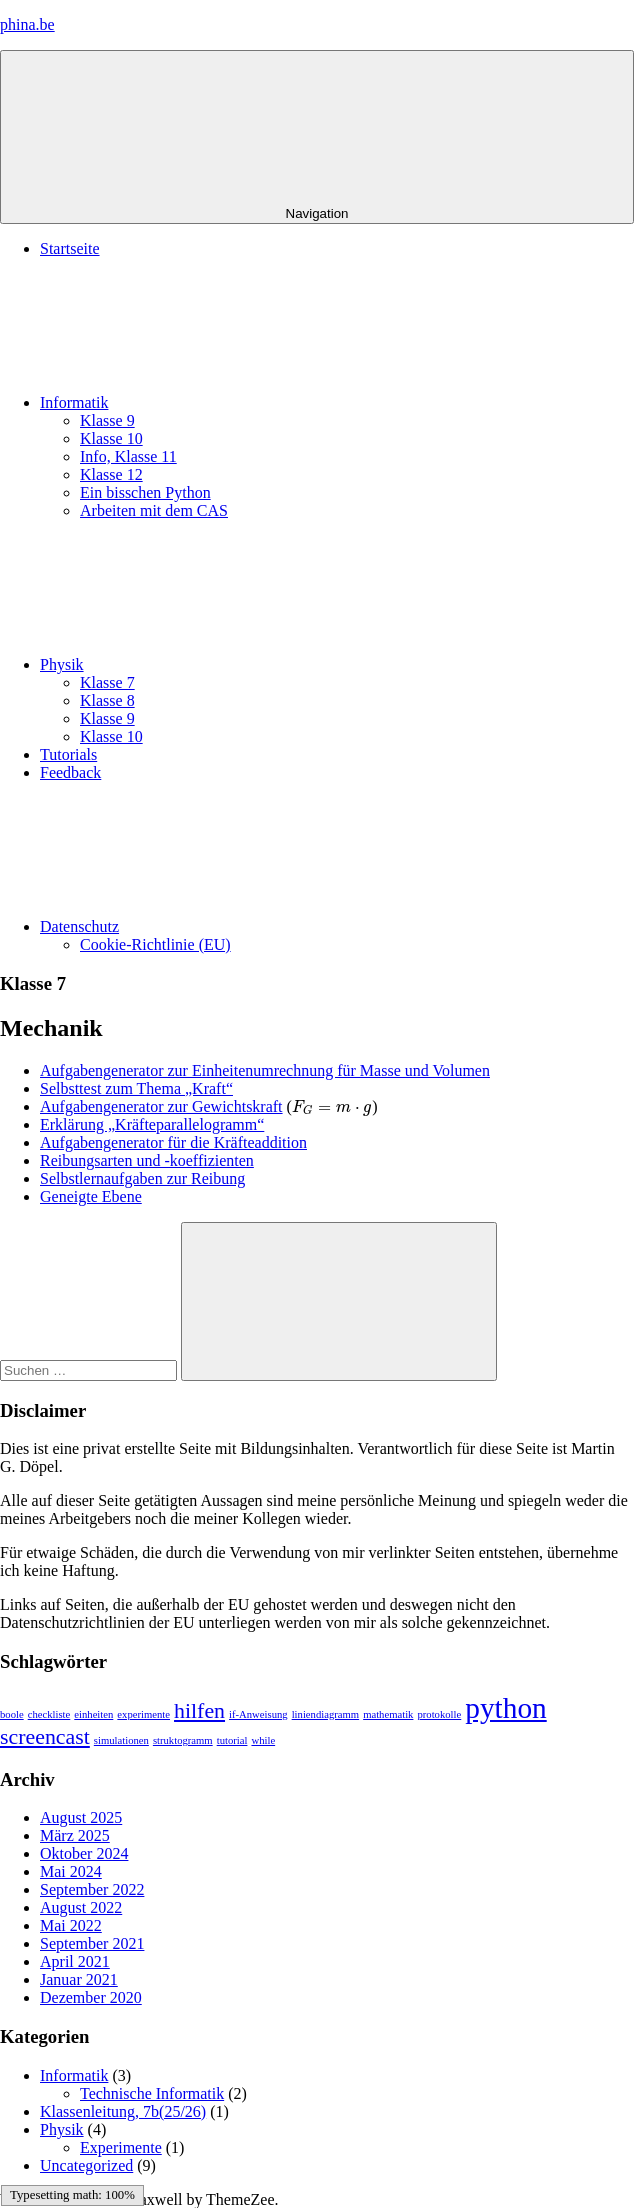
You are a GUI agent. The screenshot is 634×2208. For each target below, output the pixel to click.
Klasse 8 (107, 700)
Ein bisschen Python (145, 492)
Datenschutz (229, 926)
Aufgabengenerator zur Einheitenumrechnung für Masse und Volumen (265, 1070)
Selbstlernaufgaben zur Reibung (142, 1178)
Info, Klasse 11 (128, 456)
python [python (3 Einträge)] (505, 1708)
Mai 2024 (71, 1871)
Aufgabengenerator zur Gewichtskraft (161, 1106)
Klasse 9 (107, 420)
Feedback (70, 772)
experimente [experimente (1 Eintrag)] (143, 1714)
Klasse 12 (111, 474)
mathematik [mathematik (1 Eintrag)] (388, 1714)
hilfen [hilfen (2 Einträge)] (199, 1711)
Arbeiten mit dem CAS (154, 510)
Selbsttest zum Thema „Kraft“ (136, 1088)
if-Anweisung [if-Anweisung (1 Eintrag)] (258, 1714)
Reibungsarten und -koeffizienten (147, 1160)
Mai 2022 (71, 1925)
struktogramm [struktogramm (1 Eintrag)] (183, 1740)
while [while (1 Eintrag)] (263, 1740)
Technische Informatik (152, 2093)
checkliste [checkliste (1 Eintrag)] (49, 1714)
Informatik (224, 402)
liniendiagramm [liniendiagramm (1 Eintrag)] (325, 1714)
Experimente (121, 2147)
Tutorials (68, 754)
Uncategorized (86, 2165)
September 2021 (92, 1943)
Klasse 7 (107, 682)
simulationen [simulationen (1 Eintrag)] (121, 1740)
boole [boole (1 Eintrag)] (12, 1714)
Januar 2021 (79, 1979)
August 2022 (81, 1907)
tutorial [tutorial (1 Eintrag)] (232, 1740)
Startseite (70, 248)
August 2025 (81, 1817)
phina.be (27, 24)
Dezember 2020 (91, 1997)
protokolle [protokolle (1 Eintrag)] (439, 1714)
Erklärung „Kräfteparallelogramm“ (152, 1124)
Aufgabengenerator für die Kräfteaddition (173, 1142)
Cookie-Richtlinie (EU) (155, 944)
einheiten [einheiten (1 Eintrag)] (93, 1714)
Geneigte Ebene (91, 1196)
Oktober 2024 (84, 1853)
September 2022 (92, 1889)
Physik (212, 664)
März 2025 (75, 1835)
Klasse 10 (111, 438)
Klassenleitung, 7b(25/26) (123, 2111)
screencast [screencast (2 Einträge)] (45, 1737)
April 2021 (75, 1961)
